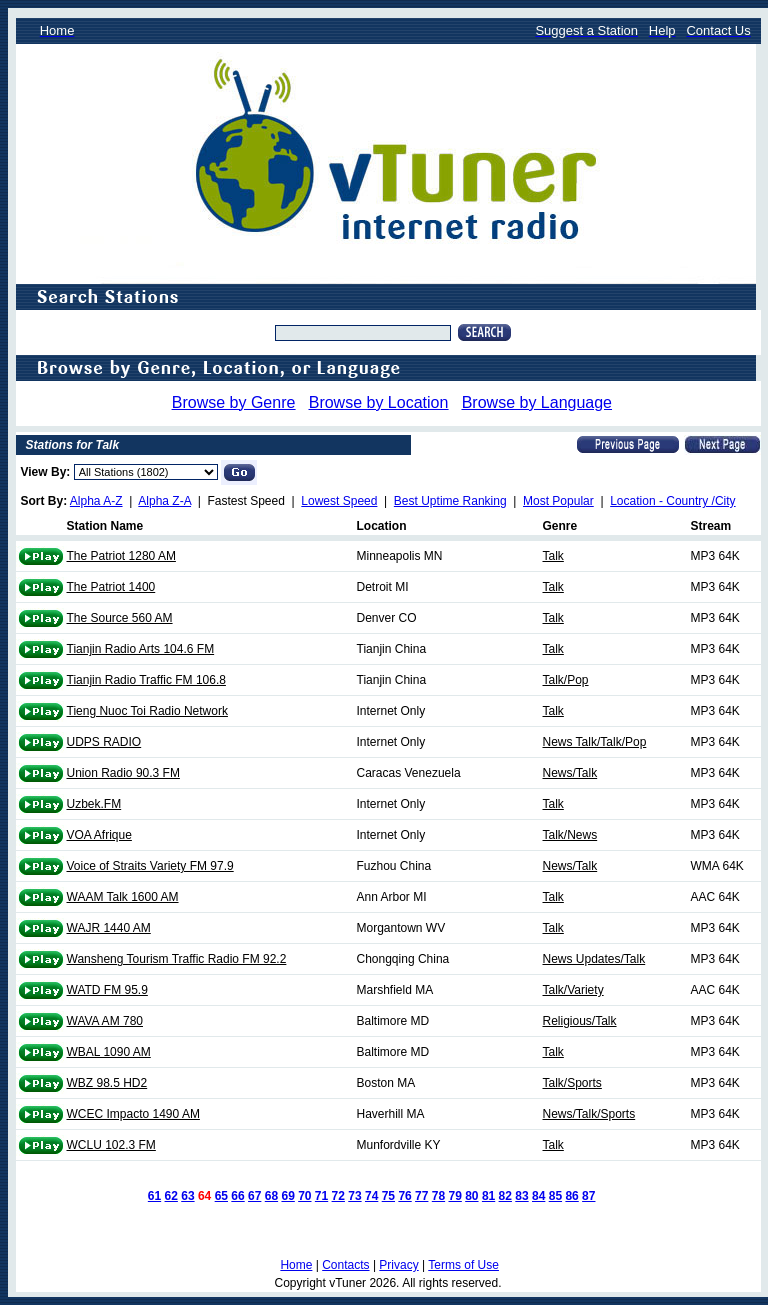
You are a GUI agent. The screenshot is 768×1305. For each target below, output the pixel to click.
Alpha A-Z (96, 501)
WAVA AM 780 (105, 1021)
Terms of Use (463, 1265)
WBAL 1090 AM (109, 1052)
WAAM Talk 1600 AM (123, 897)
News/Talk (570, 773)
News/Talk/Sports (589, 1114)
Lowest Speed (339, 501)
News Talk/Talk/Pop (595, 742)
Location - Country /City (672, 501)
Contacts (345, 1265)
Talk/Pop (566, 680)
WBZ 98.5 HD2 (107, 1083)
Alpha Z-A (164, 501)
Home (296, 1265)
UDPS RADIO (104, 742)
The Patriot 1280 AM (121, 556)
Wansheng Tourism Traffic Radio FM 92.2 (177, 959)
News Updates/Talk (594, 959)
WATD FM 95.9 (107, 990)
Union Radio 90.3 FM (123, 773)
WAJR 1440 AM (109, 928)
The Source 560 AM (120, 618)
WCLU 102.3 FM (111, 1145)
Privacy (398, 1265)
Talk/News (570, 835)
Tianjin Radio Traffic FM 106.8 (146, 680)
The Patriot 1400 (111, 587)
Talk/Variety (573, 990)
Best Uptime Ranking (450, 501)
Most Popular (558, 501)
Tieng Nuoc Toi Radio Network (147, 711)
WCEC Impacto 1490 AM (133, 1114)
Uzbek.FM (94, 804)
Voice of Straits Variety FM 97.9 (150, 866)
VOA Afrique (99, 835)
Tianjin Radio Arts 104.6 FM (141, 649)
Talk (553, 556)
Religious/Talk (580, 1021)
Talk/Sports (572, 1083)
